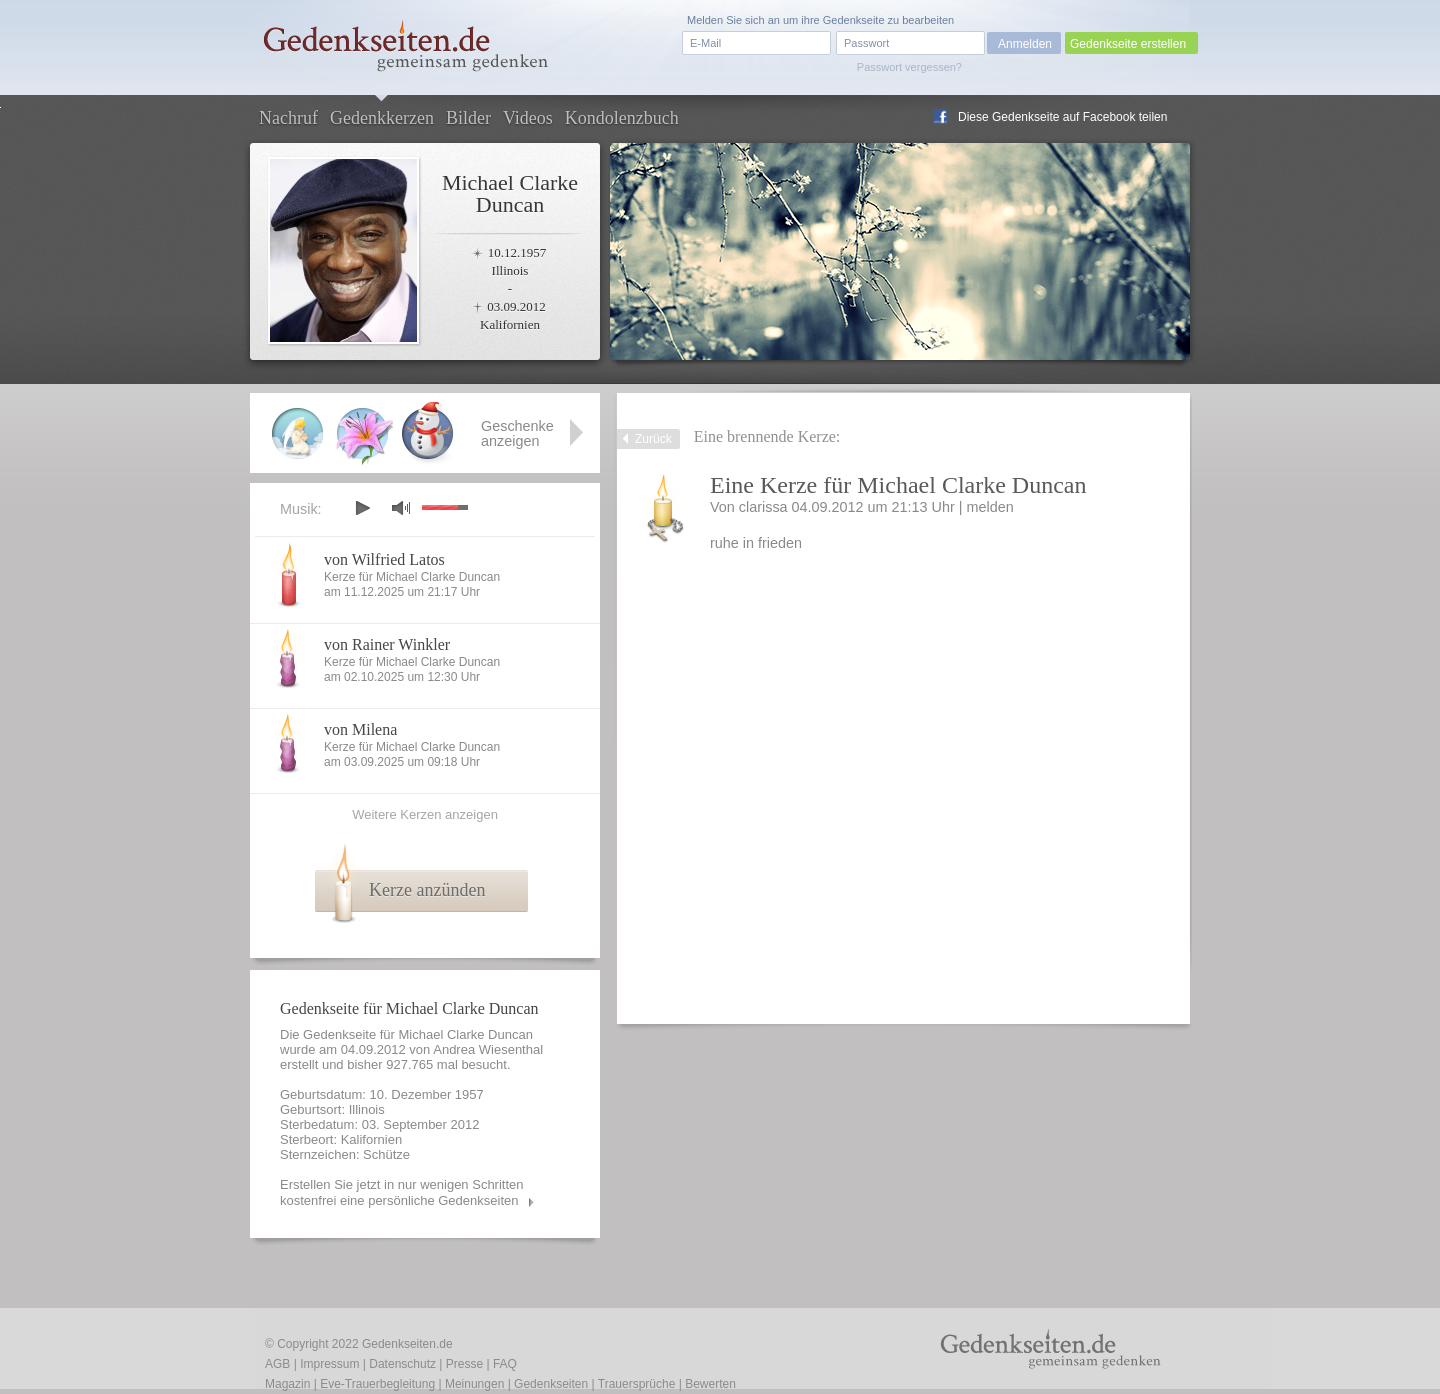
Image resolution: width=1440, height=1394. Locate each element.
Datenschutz (402, 1364)
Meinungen (474, 1384)
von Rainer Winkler (387, 644)
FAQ (505, 1364)
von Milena (360, 729)
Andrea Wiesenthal (488, 1049)
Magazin (287, 1384)
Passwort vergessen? (909, 67)
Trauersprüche (637, 1384)
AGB (277, 1364)
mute (401, 507)
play (362, 508)
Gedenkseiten (551, 1384)
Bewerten (710, 1384)
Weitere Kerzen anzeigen (425, 814)
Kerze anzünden (427, 890)
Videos (528, 118)
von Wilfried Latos (384, 559)
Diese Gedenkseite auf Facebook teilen (1062, 117)
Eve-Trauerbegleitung (377, 1384)
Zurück (653, 439)
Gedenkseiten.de (407, 1344)
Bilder (468, 118)
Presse (464, 1364)
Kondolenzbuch (622, 118)
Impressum (329, 1364)
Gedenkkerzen (382, 118)
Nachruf (288, 118)
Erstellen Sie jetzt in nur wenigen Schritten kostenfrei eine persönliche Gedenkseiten (402, 1192)
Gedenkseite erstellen (1128, 44)
